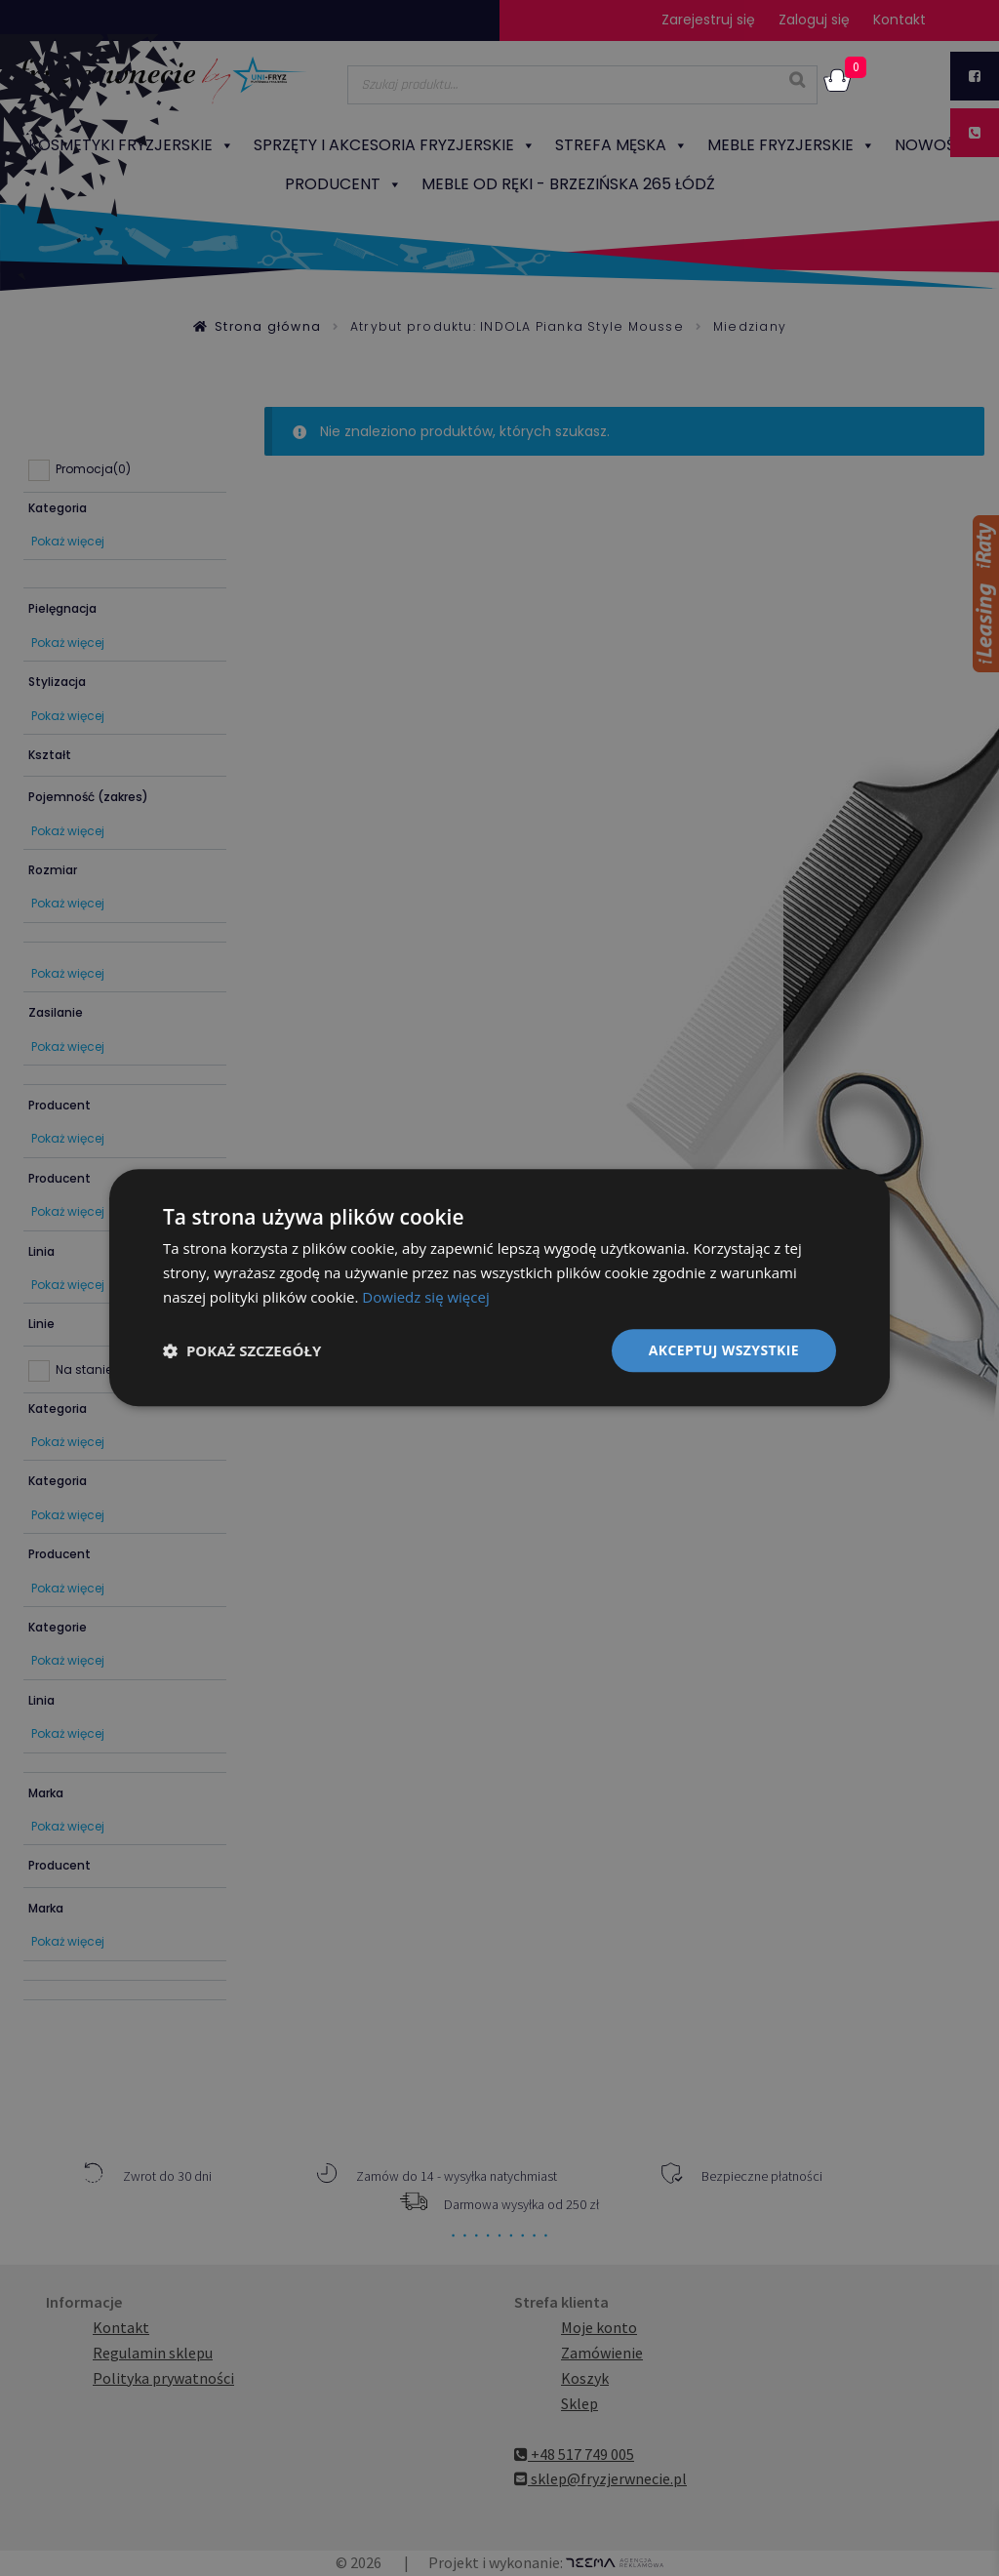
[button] (242, 1350)
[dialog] (499, 1287)
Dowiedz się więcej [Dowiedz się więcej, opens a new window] (425, 1297)
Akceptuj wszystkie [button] (724, 1350)
